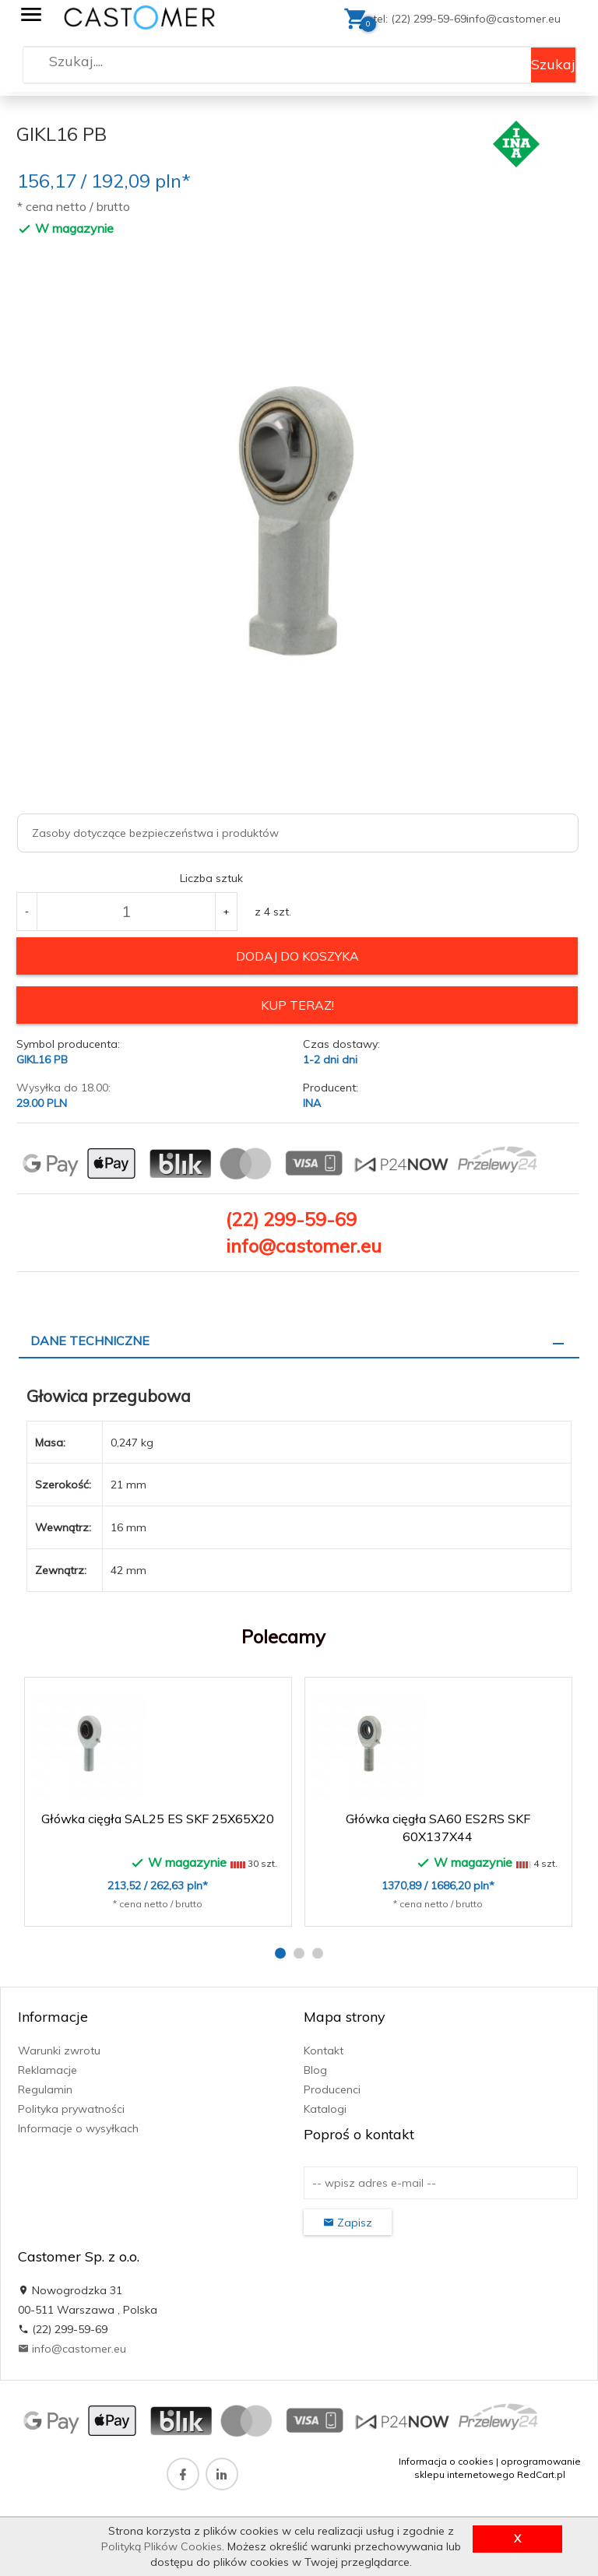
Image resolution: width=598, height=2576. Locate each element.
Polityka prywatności (71, 2109)
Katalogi (325, 2109)
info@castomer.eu (513, 19)
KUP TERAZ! (297, 1005)
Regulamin (45, 2089)
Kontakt (323, 2051)
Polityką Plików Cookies (161, 2546)
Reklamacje (47, 2070)
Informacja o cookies (446, 2461)
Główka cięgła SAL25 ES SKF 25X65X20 (157, 1818)
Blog (315, 2070)
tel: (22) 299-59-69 (419, 19)
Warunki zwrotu (59, 2051)
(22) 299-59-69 (291, 1219)
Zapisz (347, 2223)
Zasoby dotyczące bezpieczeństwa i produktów (155, 833)
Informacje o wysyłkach (78, 2128)
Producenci (332, 2089)
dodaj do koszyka (297, 956)
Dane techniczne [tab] (90, 1340)
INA (312, 1103)
